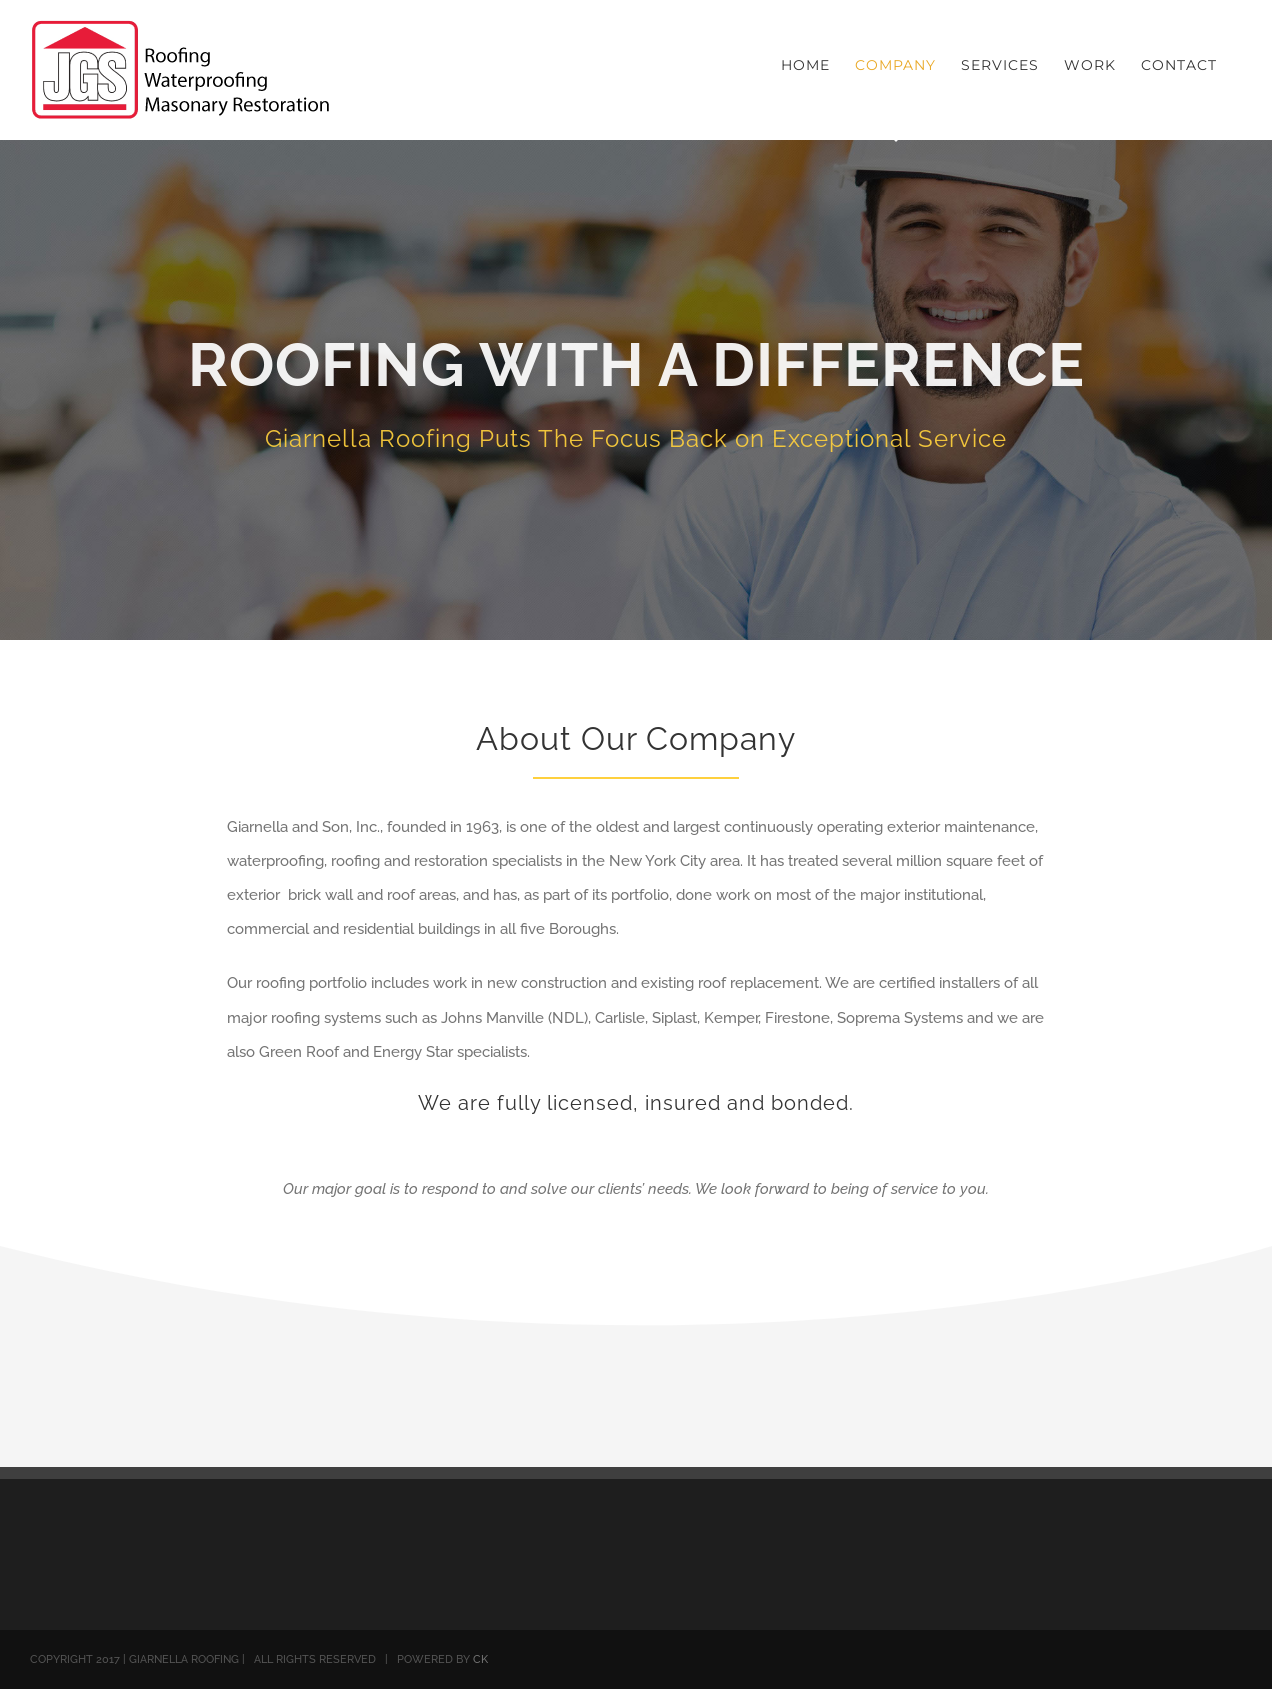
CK (480, 1659)
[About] (636, 390)
